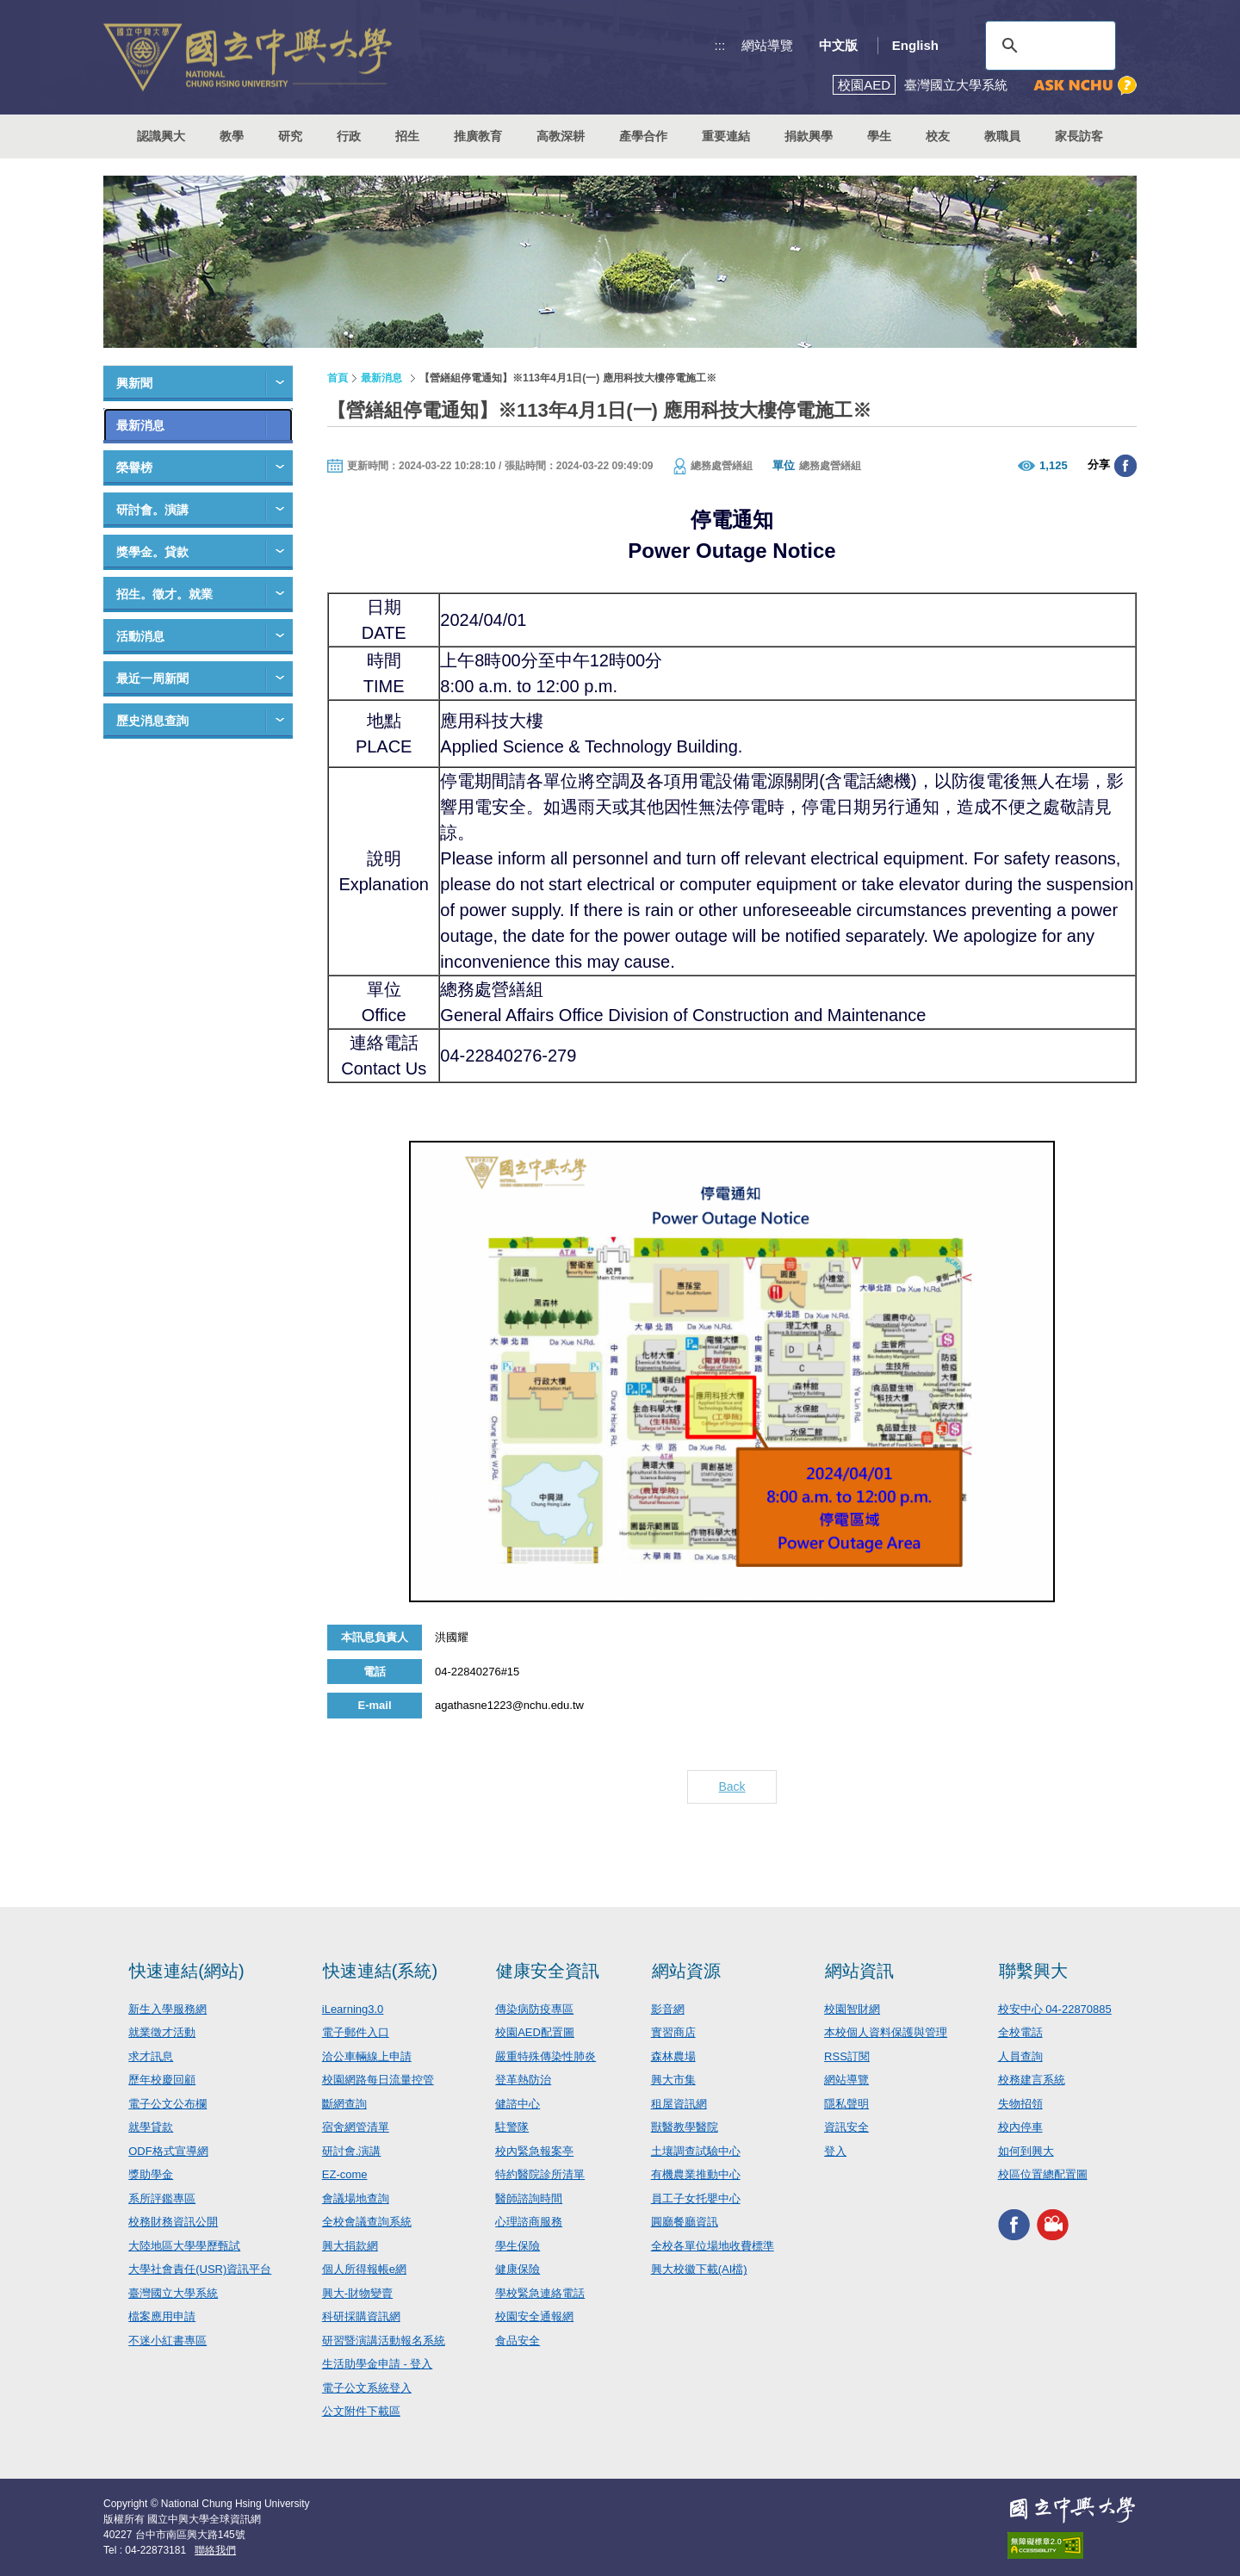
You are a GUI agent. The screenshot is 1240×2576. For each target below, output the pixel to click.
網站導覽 (767, 45)
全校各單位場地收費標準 (712, 2245)
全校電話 (1020, 2032)
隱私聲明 (846, 2103)
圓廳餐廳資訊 (684, 2221)
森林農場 (673, 2056)
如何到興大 (1026, 2151)
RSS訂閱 (847, 2056)
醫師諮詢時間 (528, 2198)
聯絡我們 (215, 2550)
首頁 (337, 378)
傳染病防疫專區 (534, 2009)
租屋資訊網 (679, 2103)
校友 (938, 136)
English (915, 45)
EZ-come (345, 2174)
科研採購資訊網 (361, 2316)
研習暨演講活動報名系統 (383, 2340)
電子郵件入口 (355, 2032)
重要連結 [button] (726, 136)
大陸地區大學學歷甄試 (184, 2245)
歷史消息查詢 (152, 721)
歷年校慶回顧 (161, 2079)
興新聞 (134, 383)
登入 (835, 2151)
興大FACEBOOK (1014, 2225)
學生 (879, 136)
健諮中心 (517, 2103)
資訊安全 (846, 2127)
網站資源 (686, 1970)
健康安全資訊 (547, 1970)
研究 (290, 136)
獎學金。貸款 (152, 552)
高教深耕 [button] (560, 136)
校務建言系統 (1031, 2079)
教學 (232, 136)
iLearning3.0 (353, 2009)
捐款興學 (808, 136)
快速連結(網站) (186, 1970)
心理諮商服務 (528, 2221)
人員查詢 (1020, 2056)
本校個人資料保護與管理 (885, 2032)
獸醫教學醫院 (684, 2127)
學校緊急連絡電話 (540, 2293)
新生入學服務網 (167, 2009)
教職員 (1002, 136)
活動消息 (140, 636)
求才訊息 (150, 2056)
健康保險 (517, 2269)
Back (731, 1786)
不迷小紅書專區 (167, 2340)
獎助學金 (150, 2174)
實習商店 (673, 2032)
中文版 (838, 45)
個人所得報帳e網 (364, 2269)
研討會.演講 (351, 2151)
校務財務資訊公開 (173, 2221)
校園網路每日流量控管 (378, 2079)
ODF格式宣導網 (168, 2151)
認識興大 (161, 136)
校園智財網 (852, 2009)
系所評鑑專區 (161, 2198)
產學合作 (643, 136)
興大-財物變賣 (357, 2293)
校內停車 (1020, 2127)
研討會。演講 (152, 510)
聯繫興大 (1033, 1970)
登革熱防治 (523, 2079)
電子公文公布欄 (167, 2103)
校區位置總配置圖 (1043, 2174)
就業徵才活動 (161, 2032)
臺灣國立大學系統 (173, 2293)
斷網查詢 (344, 2103)
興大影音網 (1053, 2225)
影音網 (668, 2009)
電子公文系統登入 (367, 2387)
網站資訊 (859, 1970)
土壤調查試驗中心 (696, 2151)
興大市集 (673, 2079)
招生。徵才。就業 (164, 594)
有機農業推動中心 (696, 2174)
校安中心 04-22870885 (1055, 2009)
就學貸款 (150, 2127)
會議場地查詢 (355, 2198)
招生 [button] (407, 136)
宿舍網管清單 (355, 2127)
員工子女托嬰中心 (696, 2198)
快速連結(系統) (380, 1970)
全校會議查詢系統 (367, 2221)
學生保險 (517, 2245)
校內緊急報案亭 (534, 2151)
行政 (349, 136)
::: (720, 45)
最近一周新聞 (152, 678)
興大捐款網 (350, 2245)
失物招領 (1020, 2103)
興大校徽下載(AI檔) (699, 2269)
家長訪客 (1079, 136)
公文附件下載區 (361, 2411)
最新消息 (140, 425)
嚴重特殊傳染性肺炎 (545, 2056)
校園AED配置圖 (534, 2032)
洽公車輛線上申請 (367, 2056)
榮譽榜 (134, 467)
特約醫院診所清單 (540, 2174)
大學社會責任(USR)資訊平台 (199, 2269)
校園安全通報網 (534, 2316)
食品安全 (517, 2340)
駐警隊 (512, 2127)
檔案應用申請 (161, 2316)
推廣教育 (478, 136)
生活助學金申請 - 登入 (377, 2363)
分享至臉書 (1125, 466)
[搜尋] (1048, 45)
